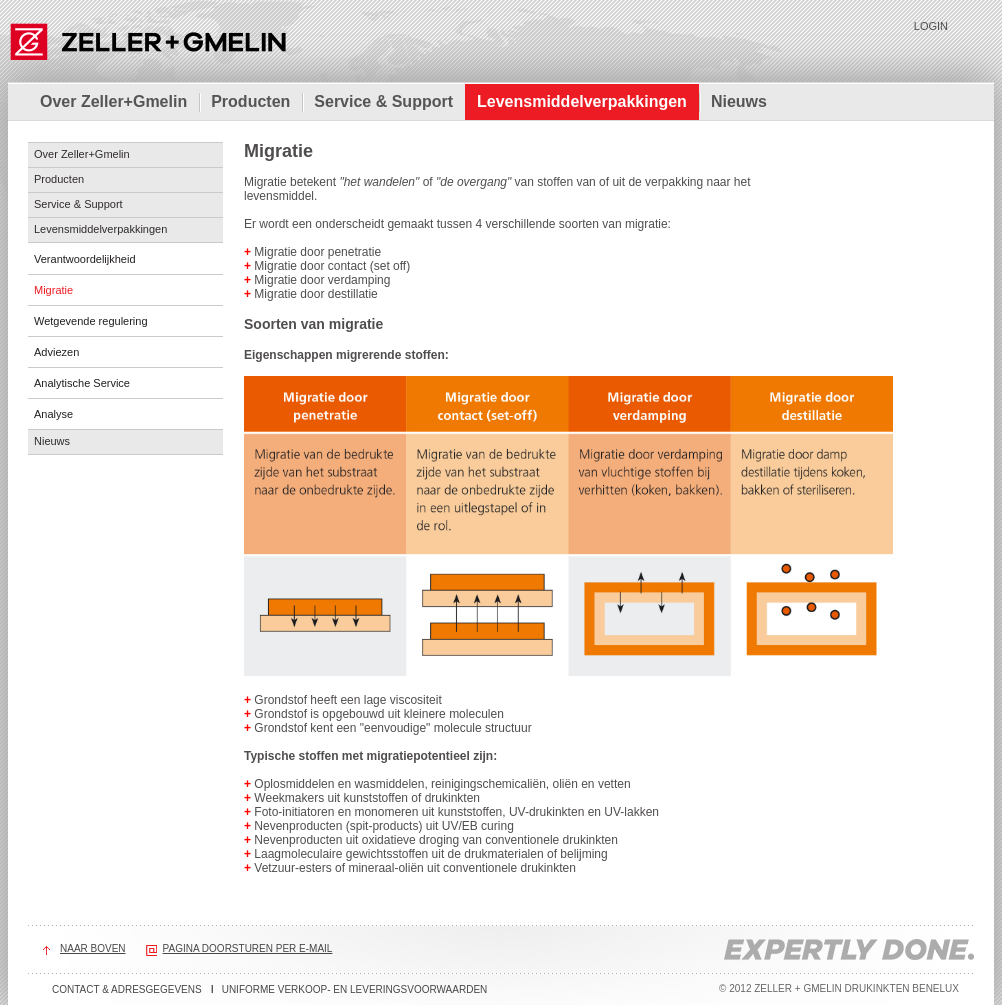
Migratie (53, 290)
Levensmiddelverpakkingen (582, 101)
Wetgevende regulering (91, 321)
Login (931, 26)
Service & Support (383, 101)
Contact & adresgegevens (127, 989)
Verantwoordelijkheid (85, 259)
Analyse (53, 414)
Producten (250, 101)
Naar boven (93, 948)
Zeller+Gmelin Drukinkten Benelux (147, 40)
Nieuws (739, 101)
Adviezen (56, 352)
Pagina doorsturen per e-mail (248, 948)
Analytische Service (82, 383)
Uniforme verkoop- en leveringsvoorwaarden (355, 989)
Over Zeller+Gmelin (113, 101)
